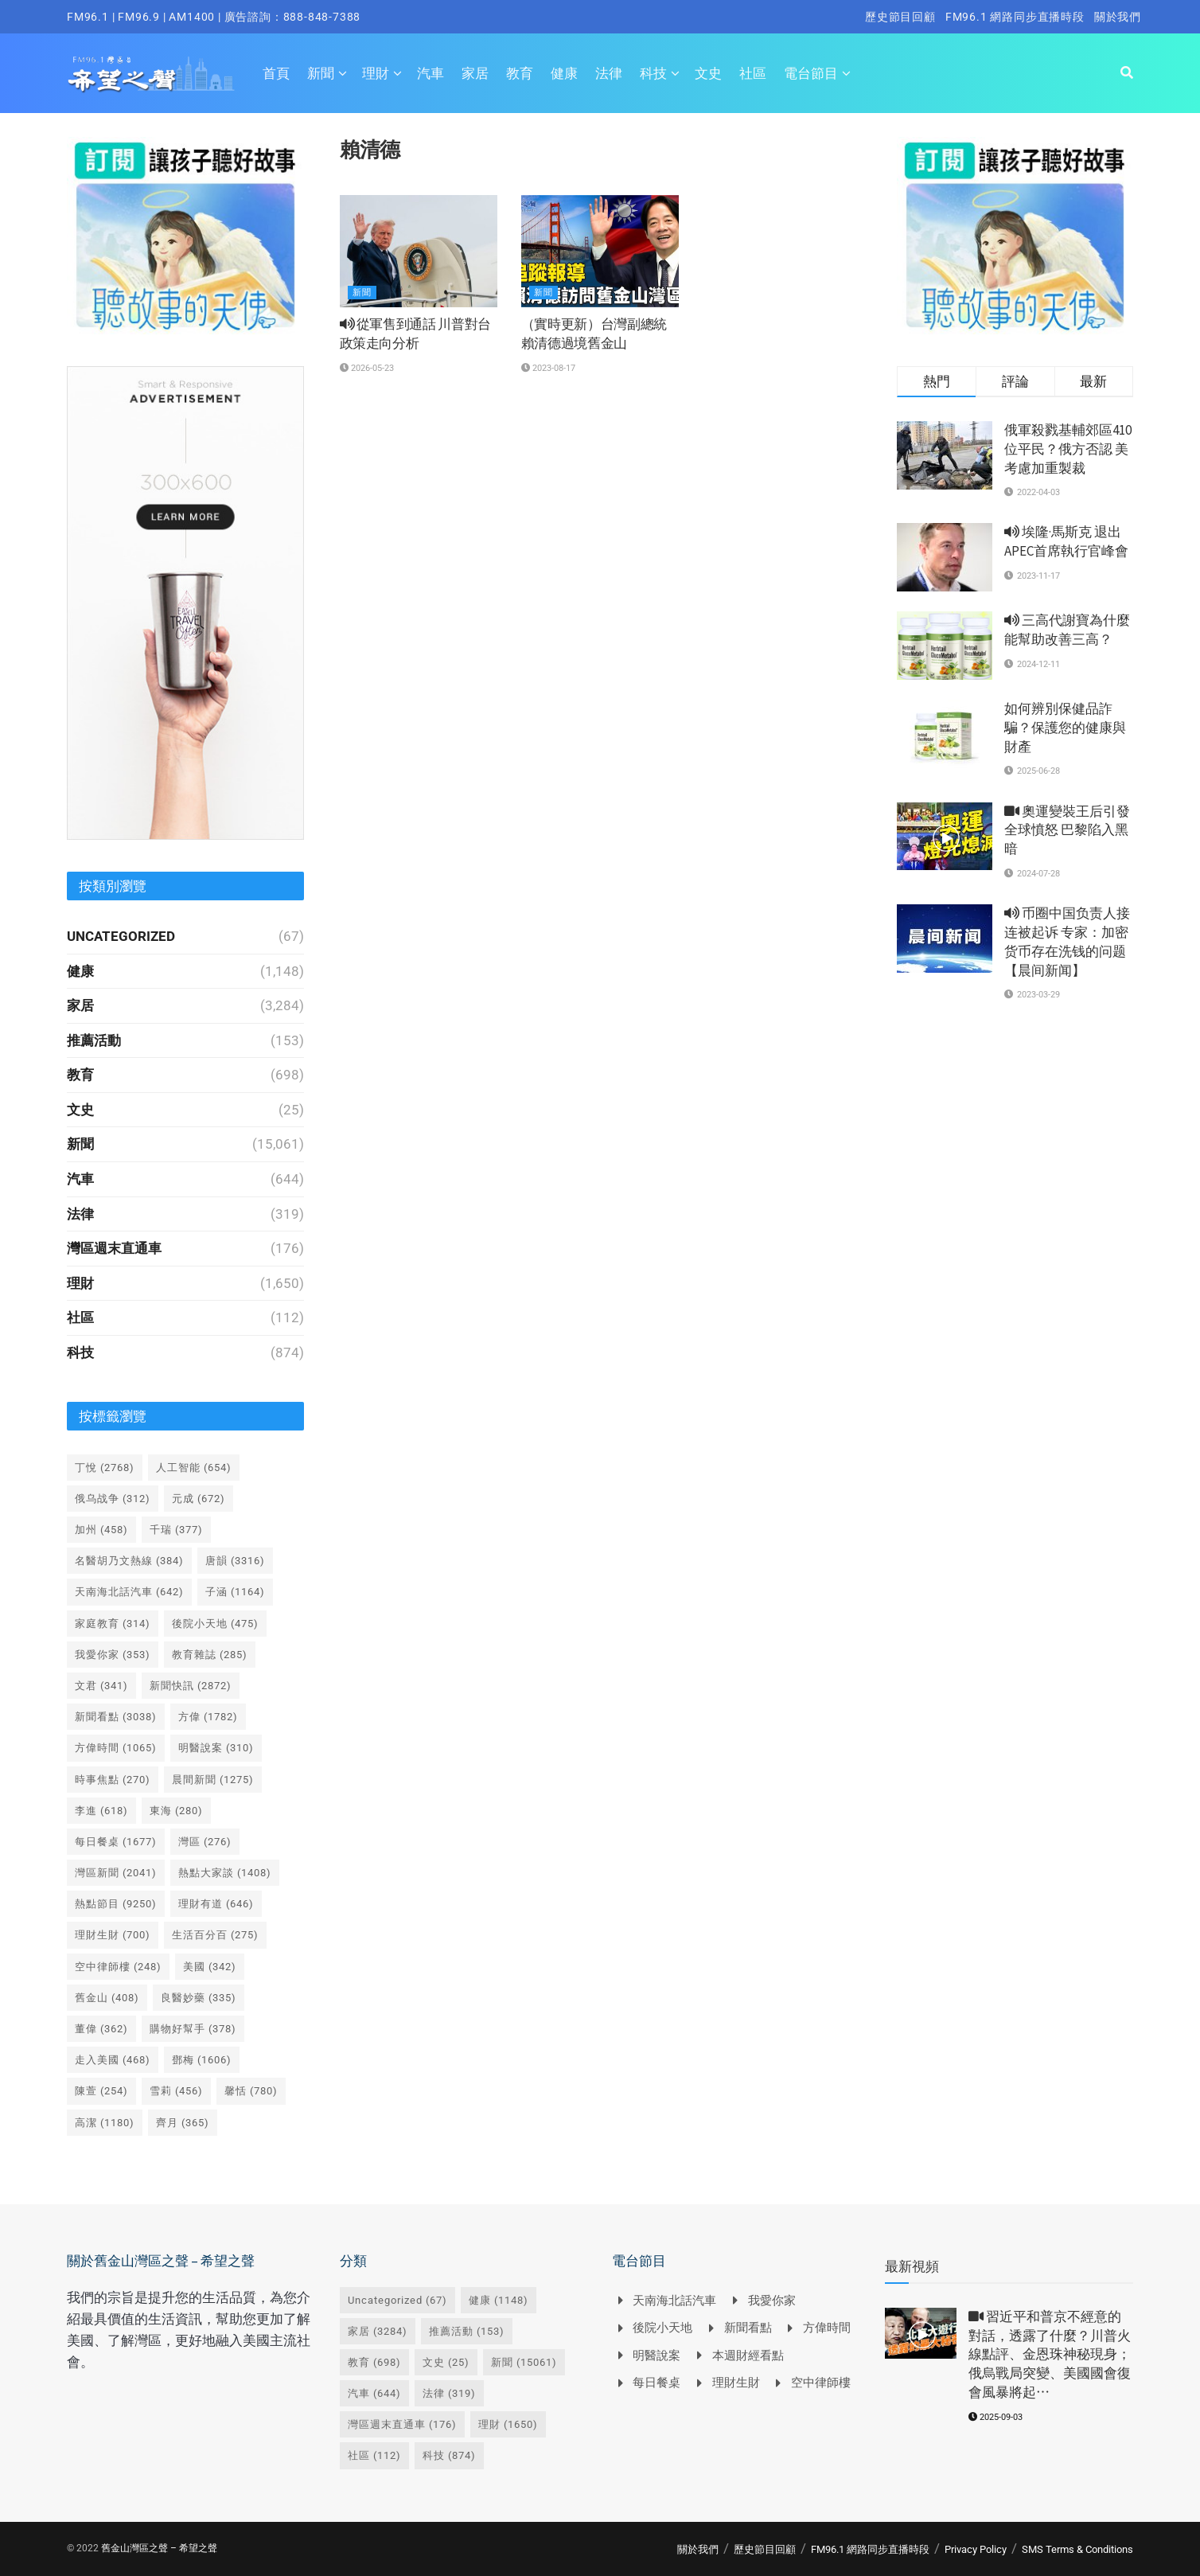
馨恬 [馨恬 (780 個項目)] (251, 2091)
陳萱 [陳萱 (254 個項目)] (101, 2091)
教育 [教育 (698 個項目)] (374, 2362)
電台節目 (811, 73)
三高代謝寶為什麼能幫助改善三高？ (1067, 629)
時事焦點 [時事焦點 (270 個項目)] (112, 1780)
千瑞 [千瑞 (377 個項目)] (176, 1530)
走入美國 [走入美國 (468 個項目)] (112, 2060)
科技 (653, 73)
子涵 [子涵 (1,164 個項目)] (235, 1592)
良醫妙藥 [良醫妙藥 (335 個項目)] (198, 1998)
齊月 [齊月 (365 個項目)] (182, 2123)
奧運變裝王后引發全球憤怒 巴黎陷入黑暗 (1067, 830)
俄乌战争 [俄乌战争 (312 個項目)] (112, 1499)
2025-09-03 (995, 2417)
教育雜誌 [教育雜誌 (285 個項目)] (209, 1655)
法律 (608, 73)
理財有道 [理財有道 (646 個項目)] (216, 1904)
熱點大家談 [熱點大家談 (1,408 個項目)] (224, 1873)
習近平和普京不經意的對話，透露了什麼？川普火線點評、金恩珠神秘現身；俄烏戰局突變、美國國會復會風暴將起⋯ (1049, 2354)
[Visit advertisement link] (185, 235)
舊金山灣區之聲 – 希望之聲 (159, 2548)
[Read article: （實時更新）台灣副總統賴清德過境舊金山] (600, 251)
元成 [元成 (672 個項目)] (198, 1499)
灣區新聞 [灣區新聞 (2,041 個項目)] (116, 1873)
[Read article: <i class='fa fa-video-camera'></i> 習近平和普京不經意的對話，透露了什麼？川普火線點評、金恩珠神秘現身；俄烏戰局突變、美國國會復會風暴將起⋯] (920, 2333)
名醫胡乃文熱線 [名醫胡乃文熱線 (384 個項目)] (129, 1561)
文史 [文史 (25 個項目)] (446, 2362)
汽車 (430, 73)
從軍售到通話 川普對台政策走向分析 (416, 333)
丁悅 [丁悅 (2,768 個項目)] (104, 1467)
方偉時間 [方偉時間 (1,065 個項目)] (116, 1748)
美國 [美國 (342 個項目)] (209, 1967)
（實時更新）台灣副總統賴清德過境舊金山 (594, 333)
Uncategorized (121, 936)
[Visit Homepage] (151, 73)
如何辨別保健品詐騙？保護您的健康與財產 (1065, 727)
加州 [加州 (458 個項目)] (101, 1530)
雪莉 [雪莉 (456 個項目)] (176, 2091)
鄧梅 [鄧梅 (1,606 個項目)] (202, 2060)
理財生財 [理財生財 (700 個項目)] (112, 1935)
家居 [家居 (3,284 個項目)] (377, 2331)
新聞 (320, 73)
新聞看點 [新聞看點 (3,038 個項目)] (116, 1717)
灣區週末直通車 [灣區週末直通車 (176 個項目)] (402, 2424)
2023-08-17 (548, 368)
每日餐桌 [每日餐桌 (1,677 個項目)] (116, 1842)
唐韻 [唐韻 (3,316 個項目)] (235, 1561)
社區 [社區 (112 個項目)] (374, 2455)
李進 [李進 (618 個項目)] (101, 1811)
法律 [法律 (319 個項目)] (449, 2393)
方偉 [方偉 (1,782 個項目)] (208, 1717)
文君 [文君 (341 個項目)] (101, 1686)
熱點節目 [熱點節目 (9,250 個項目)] (116, 1904)
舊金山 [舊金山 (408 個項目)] (107, 1998)
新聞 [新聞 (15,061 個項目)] (524, 2362)
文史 (708, 73)
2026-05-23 (367, 368)
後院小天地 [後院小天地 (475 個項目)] (215, 1624)
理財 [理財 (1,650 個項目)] (508, 2424)
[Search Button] (1126, 73)
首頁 (276, 73)
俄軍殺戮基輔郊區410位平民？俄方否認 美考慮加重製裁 (1068, 449)
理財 (375, 73)
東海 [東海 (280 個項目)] (176, 1811)
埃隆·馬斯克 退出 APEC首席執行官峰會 (1066, 541)
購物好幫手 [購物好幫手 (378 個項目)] (193, 2029)
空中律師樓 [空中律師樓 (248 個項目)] (118, 1967)
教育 (519, 73)
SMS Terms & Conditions (1077, 2549)
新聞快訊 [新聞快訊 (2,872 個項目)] (191, 1686)
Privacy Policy (976, 2549)
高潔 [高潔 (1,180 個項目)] (104, 2123)
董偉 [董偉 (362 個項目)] (101, 2029)
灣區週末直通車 (114, 1248)
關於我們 (1117, 16)
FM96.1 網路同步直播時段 (1015, 16)
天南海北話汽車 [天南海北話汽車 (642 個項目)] (129, 1592)
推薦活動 (94, 1040)
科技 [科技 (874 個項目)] (449, 2455)
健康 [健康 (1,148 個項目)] (498, 2300)
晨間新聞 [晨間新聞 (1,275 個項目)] (213, 1780)
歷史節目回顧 (900, 16)
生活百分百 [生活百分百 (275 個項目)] (215, 1935)
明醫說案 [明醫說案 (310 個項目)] (216, 1748)
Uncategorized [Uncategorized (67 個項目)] (397, 2300)
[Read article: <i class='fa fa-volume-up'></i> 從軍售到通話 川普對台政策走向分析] (418, 251)
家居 (475, 73)
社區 (752, 73)
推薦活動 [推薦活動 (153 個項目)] (467, 2331)
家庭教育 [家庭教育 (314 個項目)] (112, 1624)
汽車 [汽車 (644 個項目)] (374, 2393)
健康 (564, 73)
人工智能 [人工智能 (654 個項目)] (194, 1467)
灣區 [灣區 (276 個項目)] (205, 1842)
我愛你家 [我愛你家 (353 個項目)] (112, 1655)
